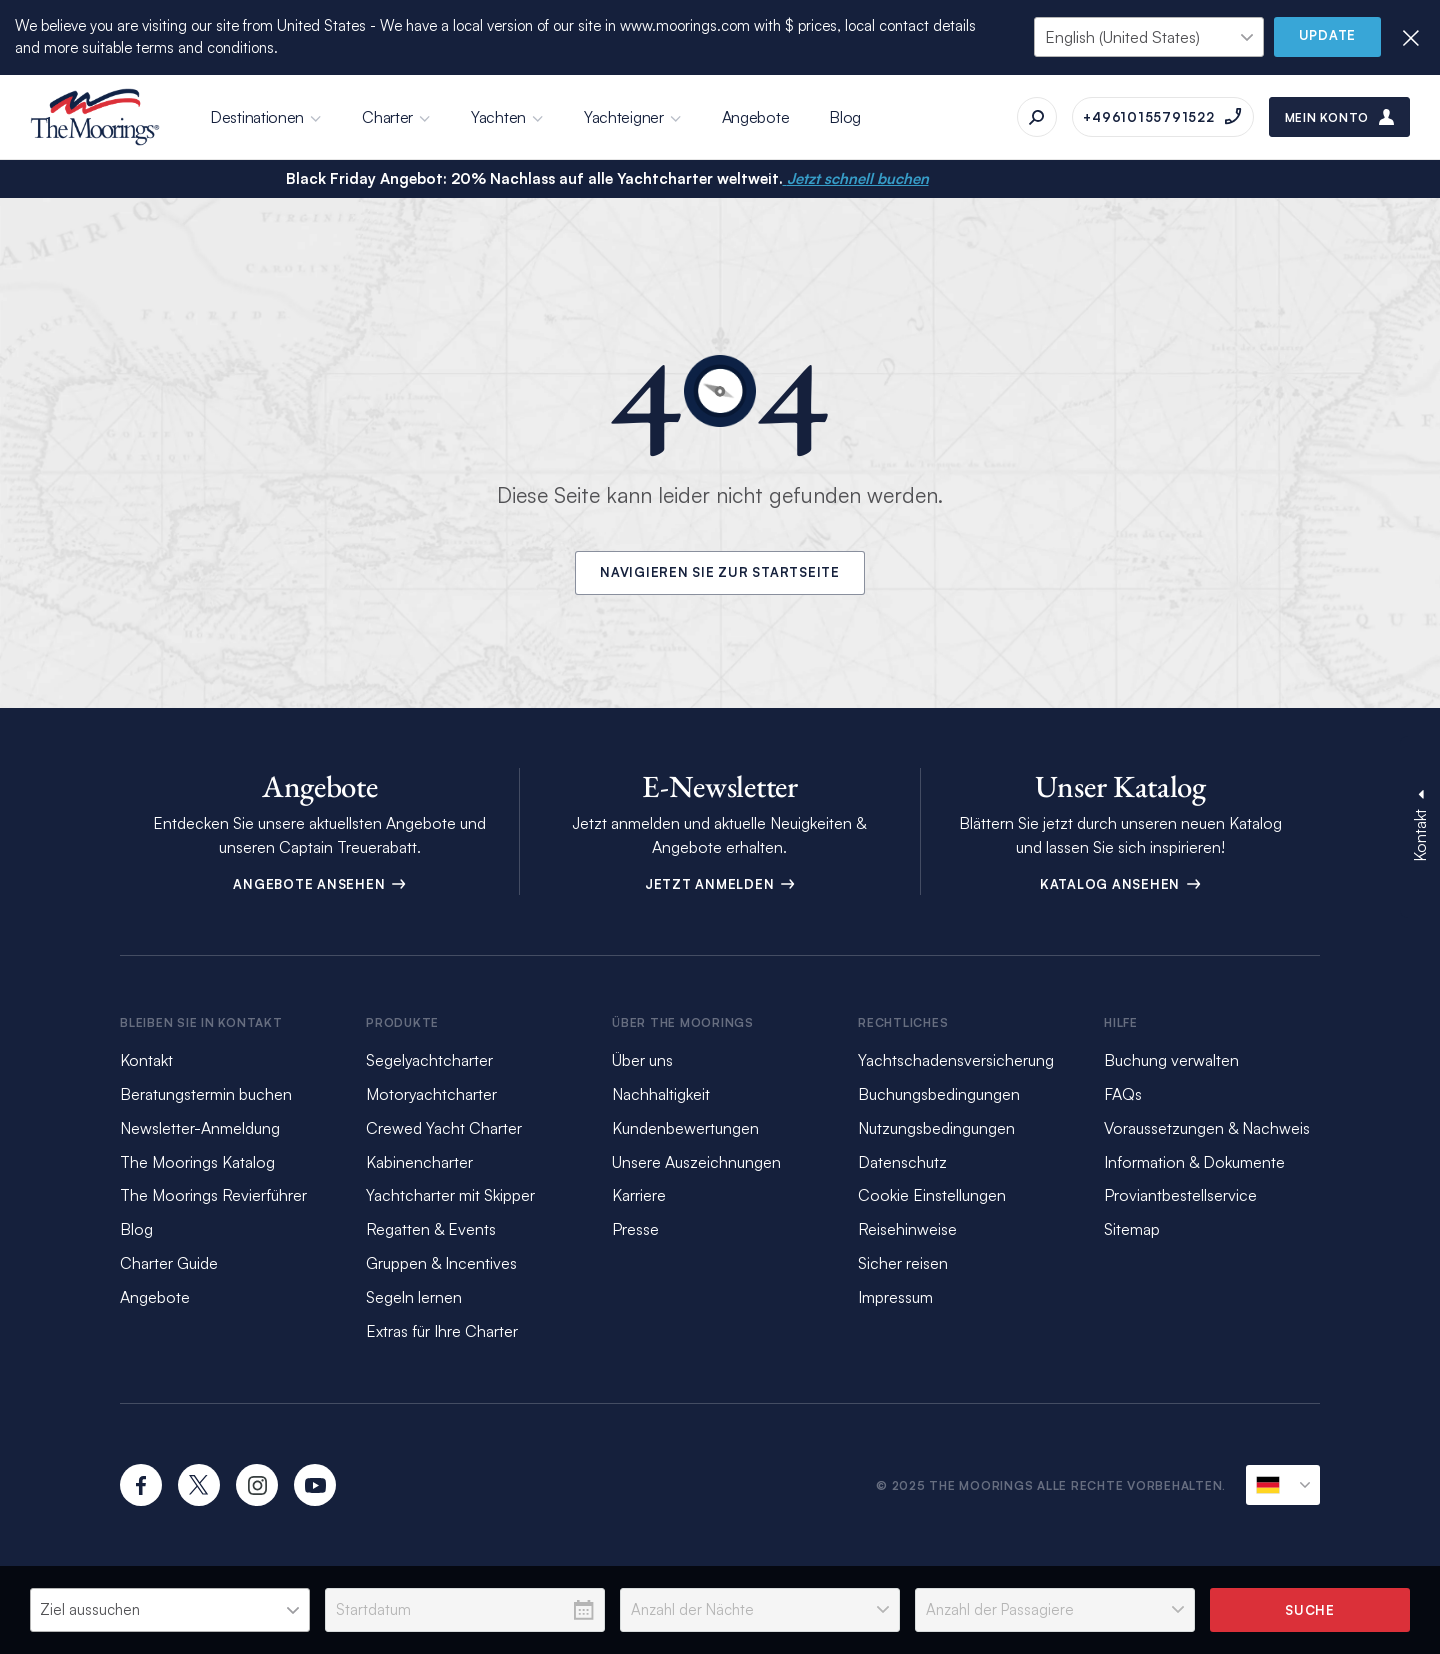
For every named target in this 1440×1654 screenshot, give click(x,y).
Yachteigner (624, 117)
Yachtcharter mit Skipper (450, 1195)
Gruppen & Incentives (441, 1263)
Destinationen (257, 117)
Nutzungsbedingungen (936, 1128)
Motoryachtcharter (431, 1094)
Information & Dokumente (1194, 1162)
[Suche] (1037, 117)
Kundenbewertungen (685, 1128)
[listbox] (170, 1610)
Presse (635, 1229)
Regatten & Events (431, 1229)
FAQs (1123, 1094)
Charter (387, 117)
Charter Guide (169, 1263)
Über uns (642, 1060)
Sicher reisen (903, 1263)
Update (1328, 36)
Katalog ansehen (1120, 884)
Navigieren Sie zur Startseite (720, 573)
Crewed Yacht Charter (444, 1128)
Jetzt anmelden (720, 884)
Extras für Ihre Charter (442, 1331)
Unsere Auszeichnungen (696, 1162)
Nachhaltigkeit (661, 1094)
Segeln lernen (414, 1297)
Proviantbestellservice (1180, 1195)
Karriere (639, 1195)
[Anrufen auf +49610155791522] (1162, 117)
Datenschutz (902, 1162)
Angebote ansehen (319, 884)
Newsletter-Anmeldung (200, 1128)
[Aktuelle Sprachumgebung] (1283, 1485)
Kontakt (146, 1060)
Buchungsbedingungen (939, 1094)
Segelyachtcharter (429, 1060)
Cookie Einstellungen (932, 1195)
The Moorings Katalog (197, 1162)
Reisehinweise (907, 1229)
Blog (845, 117)
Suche (1310, 1610)
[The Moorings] (95, 117)
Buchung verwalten (1171, 1060)
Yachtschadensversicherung (956, 1060)
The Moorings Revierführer (213, 1195)
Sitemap (1132, 1229)
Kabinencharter (419, 1162)
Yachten (498, 117)
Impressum (895, 1297)
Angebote (756, 117)
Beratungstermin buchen (206, 1094)
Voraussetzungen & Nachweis (1207, 1128)
